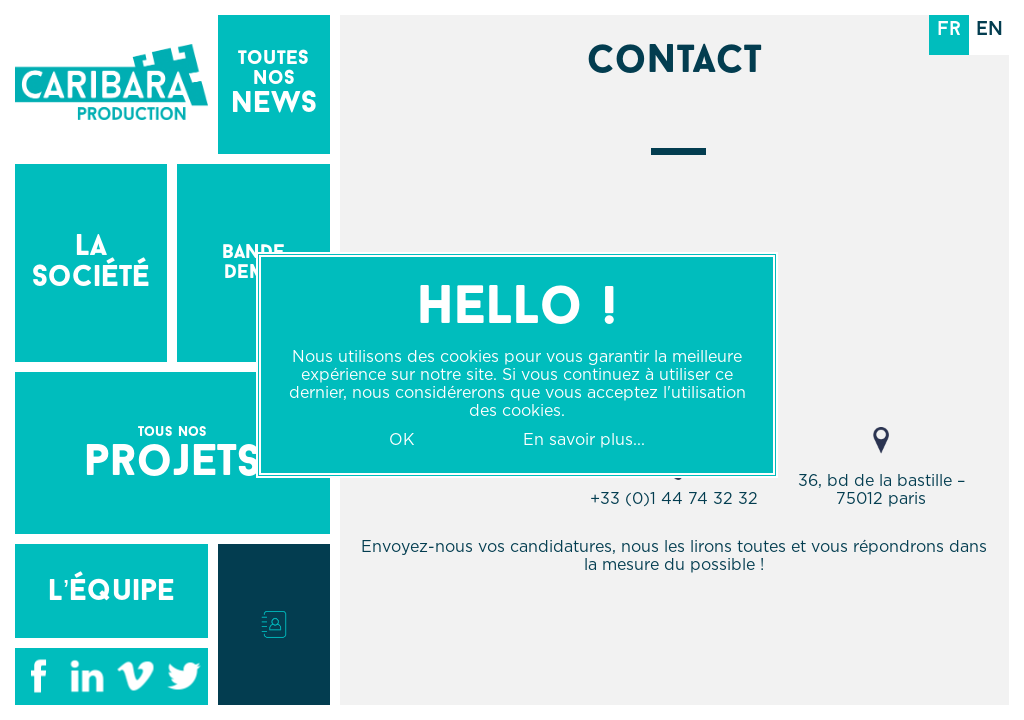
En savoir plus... (584, 439)
